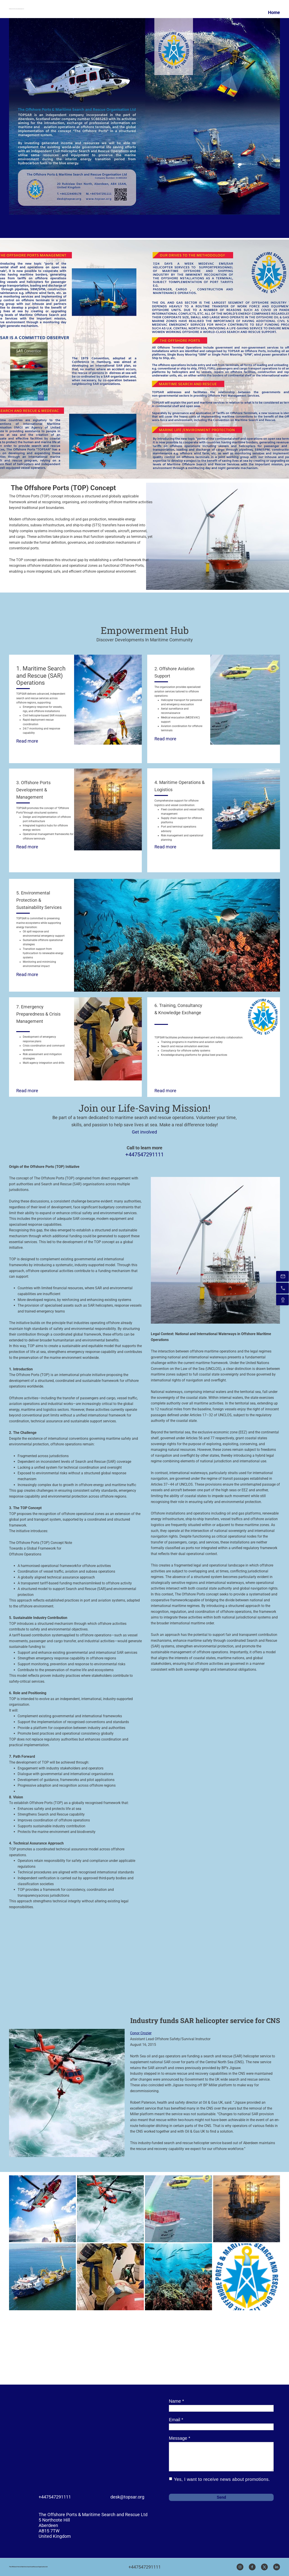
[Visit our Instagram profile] (240, 2567)
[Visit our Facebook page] (252, 2567)
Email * (176, 2419)
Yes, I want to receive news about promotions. (222, 2479)
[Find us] (282, 1299)
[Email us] (282, 1276)
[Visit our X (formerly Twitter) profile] (264, 2567)
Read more (27, 741)
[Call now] (282, 1288)
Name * (176, 2401)
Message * (179, 2438)
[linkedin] (276, 2567)
